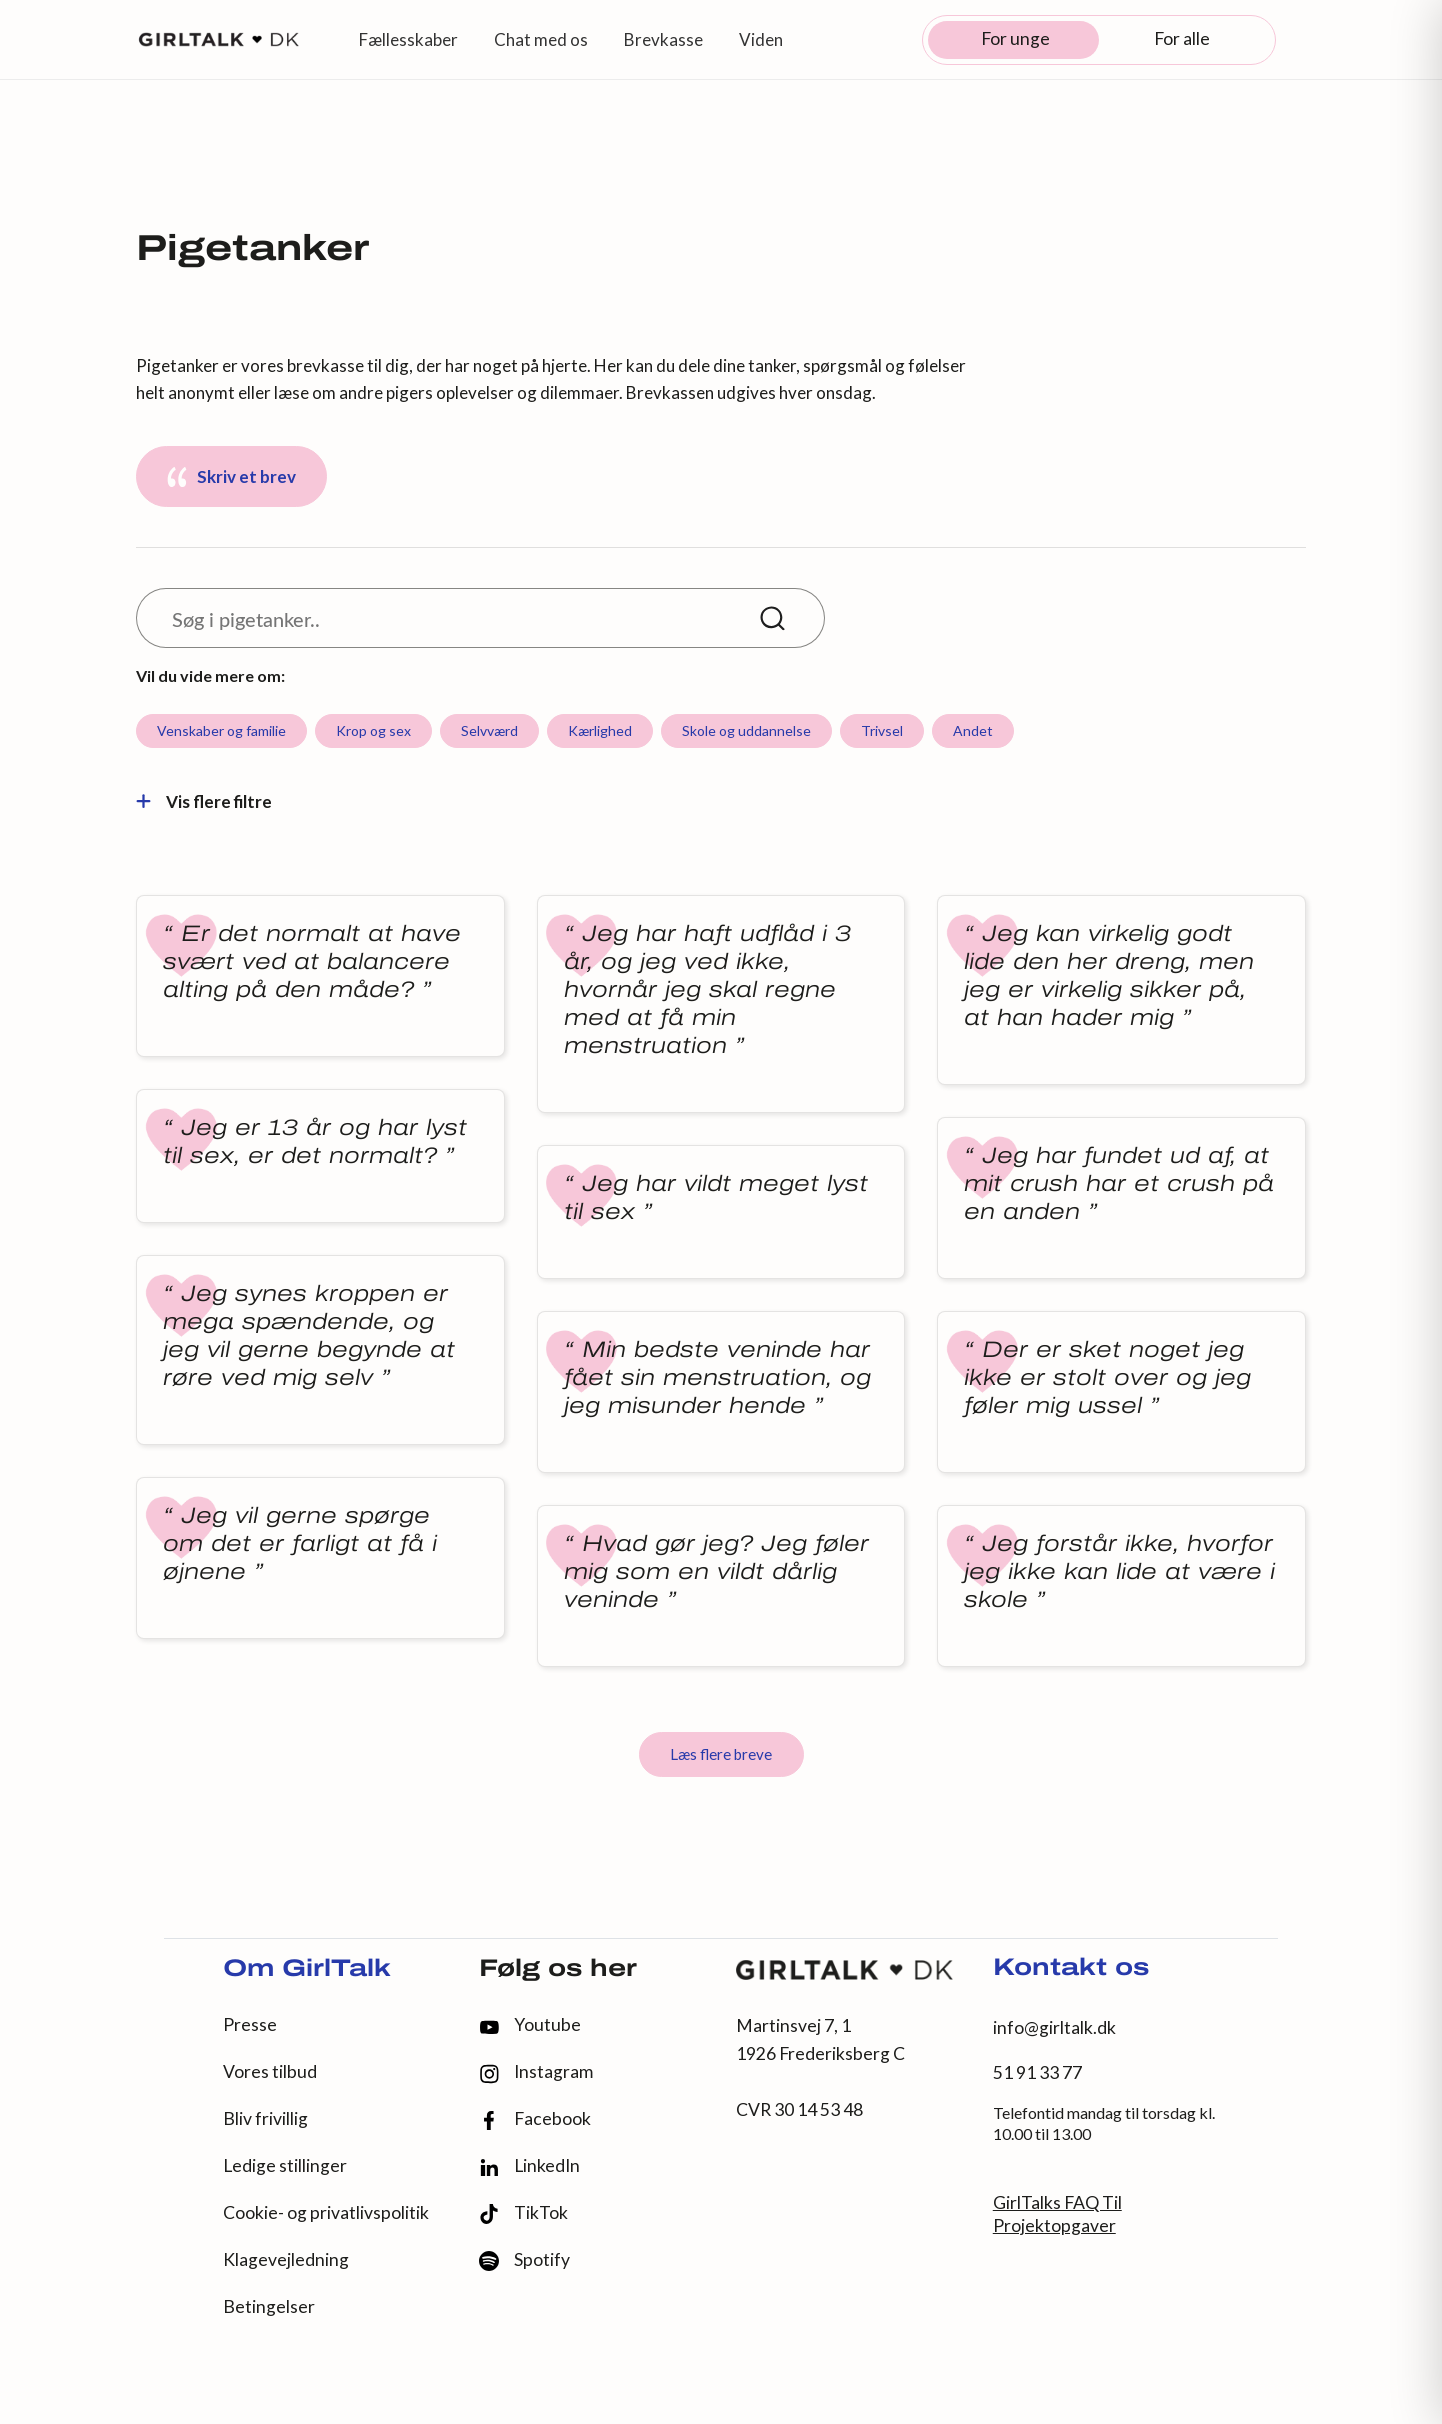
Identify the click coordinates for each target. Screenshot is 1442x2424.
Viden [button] (761, 39)
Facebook (535, 2119)
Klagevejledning (286, 2259)
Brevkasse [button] (663, 39)
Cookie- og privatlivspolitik (326, 2212)
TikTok (523, 2213)
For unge (1015, 38)
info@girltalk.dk (1054, 2027)
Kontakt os (1071, 1969)
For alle (1182, 38)
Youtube (530, 2024)
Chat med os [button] (541, 39)
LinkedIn (529, 2166)
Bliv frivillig (265, 2118)
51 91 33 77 (1037, 2072)
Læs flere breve (721, 1754)
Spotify (524, 2260)
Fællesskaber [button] (408, 39)
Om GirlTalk (307, 1970)
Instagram (536, 2072)
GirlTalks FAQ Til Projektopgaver (1057, 2214)
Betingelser (269, 2306)
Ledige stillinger (285, 2165)
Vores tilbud (270, 2071)
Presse (250, 2024)
